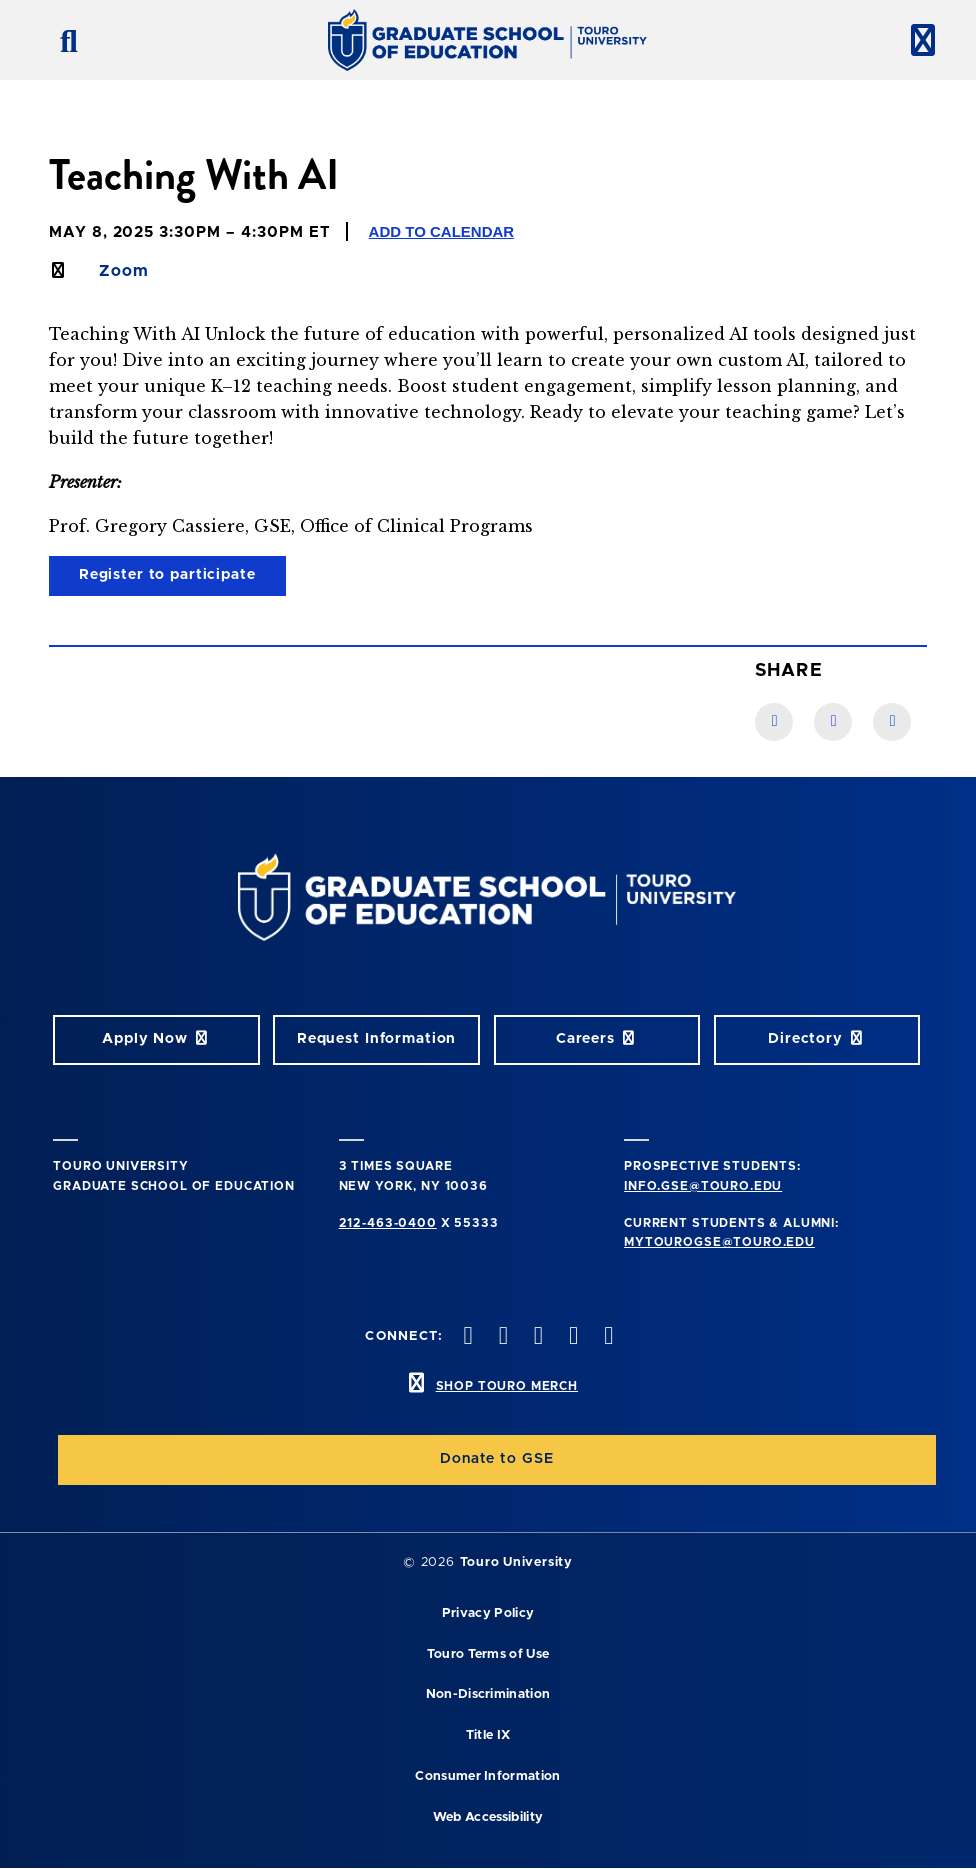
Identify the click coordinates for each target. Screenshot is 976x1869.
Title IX (488, 1735)
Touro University (516, 1562)
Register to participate (167, 575)
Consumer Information (487, 1776)
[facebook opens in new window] (466, 1337)
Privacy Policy (488, 1613)
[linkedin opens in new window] (607, 1337)
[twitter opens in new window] (501, 1337)
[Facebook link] (774, 722)
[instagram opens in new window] (536, 1337)
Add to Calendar (442, 231)
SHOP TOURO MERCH (507, 1386)
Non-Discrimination (488, 1694)
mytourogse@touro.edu (719, 1242)
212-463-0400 (388, 1223)
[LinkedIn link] (833, 722)
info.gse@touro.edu (703, 1186)
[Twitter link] (892, 722)
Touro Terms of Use (488, 1654)
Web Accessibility (488, 1817)
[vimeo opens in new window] (572, 1337)
